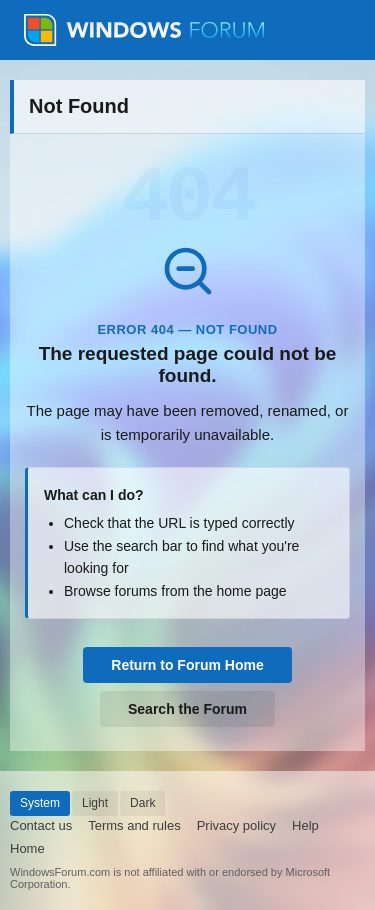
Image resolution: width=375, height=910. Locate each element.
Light (95, 803)
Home (27, 848)
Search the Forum (187, 709)
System (40, 803)
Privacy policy (236, 825)
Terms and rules (134, 825)
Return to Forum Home (187, 665)
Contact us (41, 825)
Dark (142, 803)
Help (305, 825)
